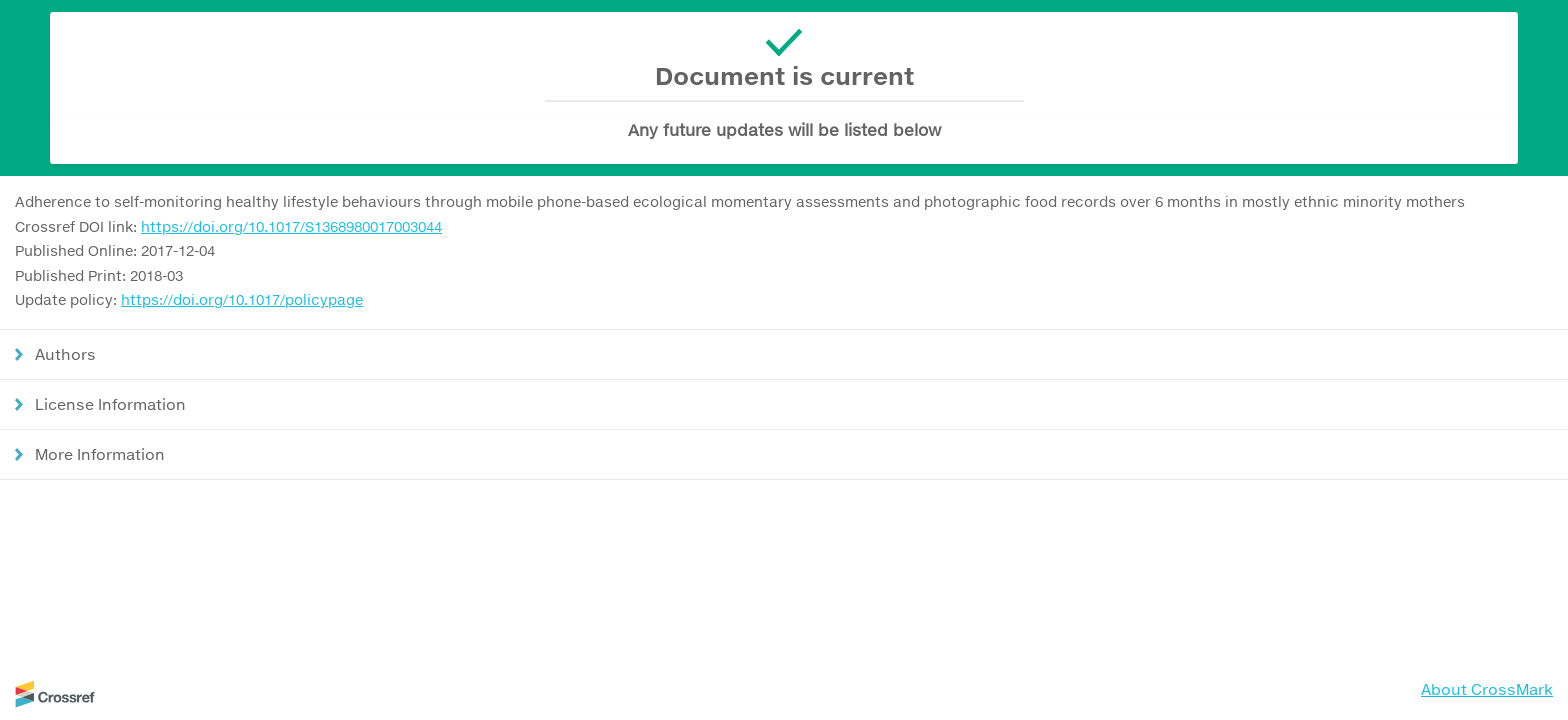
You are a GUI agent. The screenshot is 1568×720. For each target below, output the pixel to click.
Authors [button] (65, 354)
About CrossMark (1487, 689)
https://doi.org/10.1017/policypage (242, 299)
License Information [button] (110, 404)
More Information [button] (100, 454)
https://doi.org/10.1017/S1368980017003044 (291, 226)
